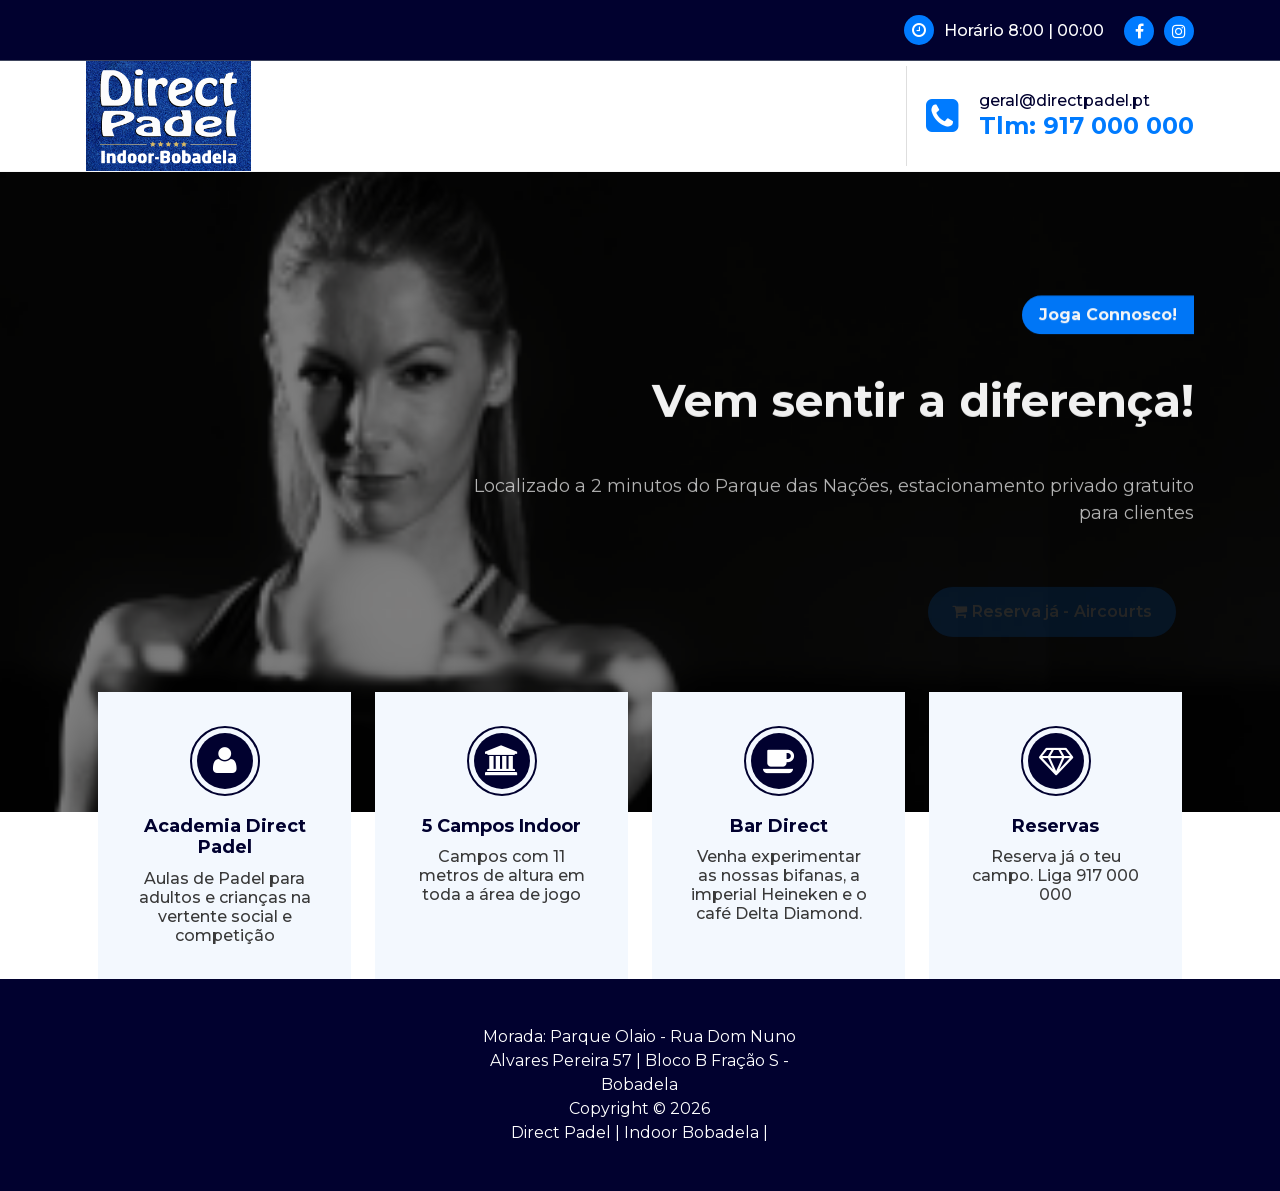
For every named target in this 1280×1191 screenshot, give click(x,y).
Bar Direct (779, 826)
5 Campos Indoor (501, 826)
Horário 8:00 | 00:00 (1024, 30)
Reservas (1055, 826)
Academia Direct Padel (225, 837)
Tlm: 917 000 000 (1086, 125)
